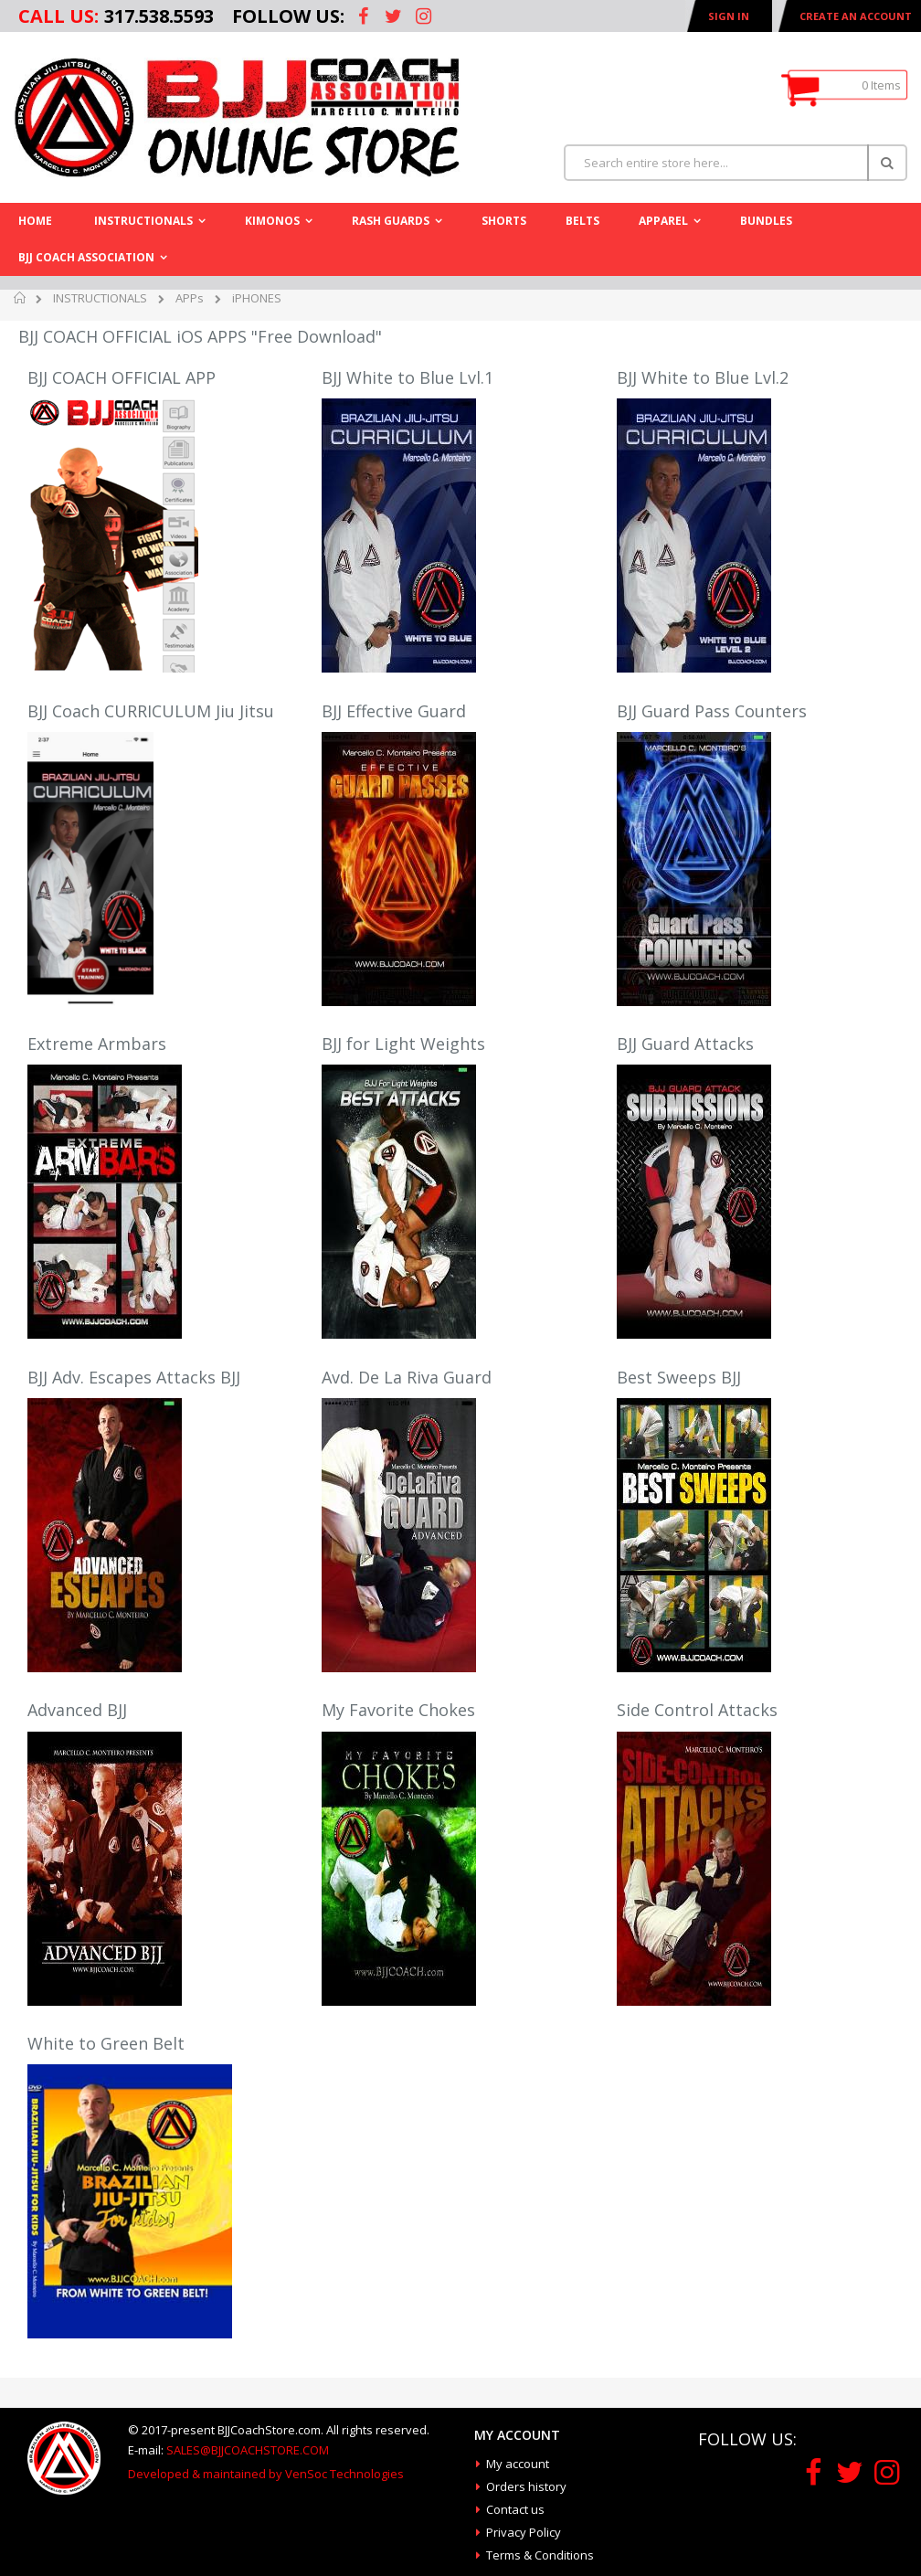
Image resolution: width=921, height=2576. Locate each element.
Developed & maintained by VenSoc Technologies (266, 2473)
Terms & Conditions (540, 2555)
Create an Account (855, 16)
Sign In (728, 16)
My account (517, 2463)
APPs (189, 298)
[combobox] (735, 162)
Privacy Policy (523, 2532)
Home (20, 301)
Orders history (526, 2486)
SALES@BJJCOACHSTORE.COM (247, 2450)
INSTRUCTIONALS (100, 298)
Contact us (515, 2509)
